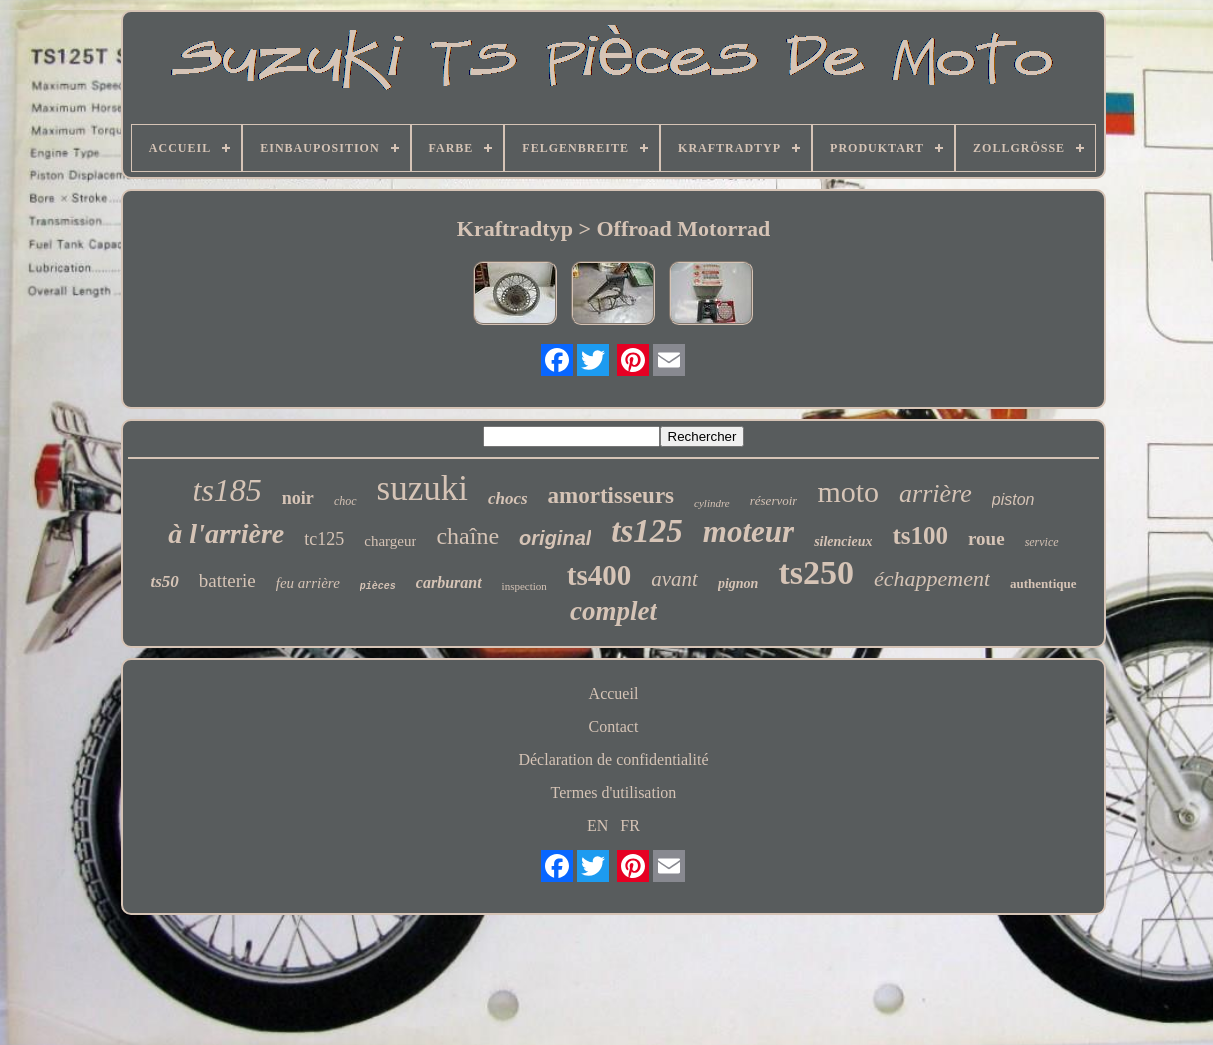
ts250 (816, 572)
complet (613, 611)
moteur (748, 531)
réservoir (774, 500)
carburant (449, 582)
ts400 (599, 575)
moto (848, 491)
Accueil (614, 693)
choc (345, 501)
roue (986, 538)
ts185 (227, 490)
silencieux (843, 541)
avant (674, 579)
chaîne (467, 536)
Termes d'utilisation (614, 792)
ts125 (647, 531)
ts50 (164, 581)
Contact (614, 726)
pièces (378, 586)
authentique (1043, 583)
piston (1013, 499)
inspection (524, 586)
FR (630, 825)
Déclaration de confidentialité (613, 759)
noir (298, 498)
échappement (932, 578)
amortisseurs (611, 495)
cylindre (712, 503)
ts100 (920, 535)
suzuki (422, 488)
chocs (508, 498)
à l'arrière (226, 533)
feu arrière (308, 583)
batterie (227, 580)
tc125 (324, 539)
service (1042, 542)
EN (597, 825)
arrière (935, 493)
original (555, 538)
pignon (738, 583)
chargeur (390, 541)
